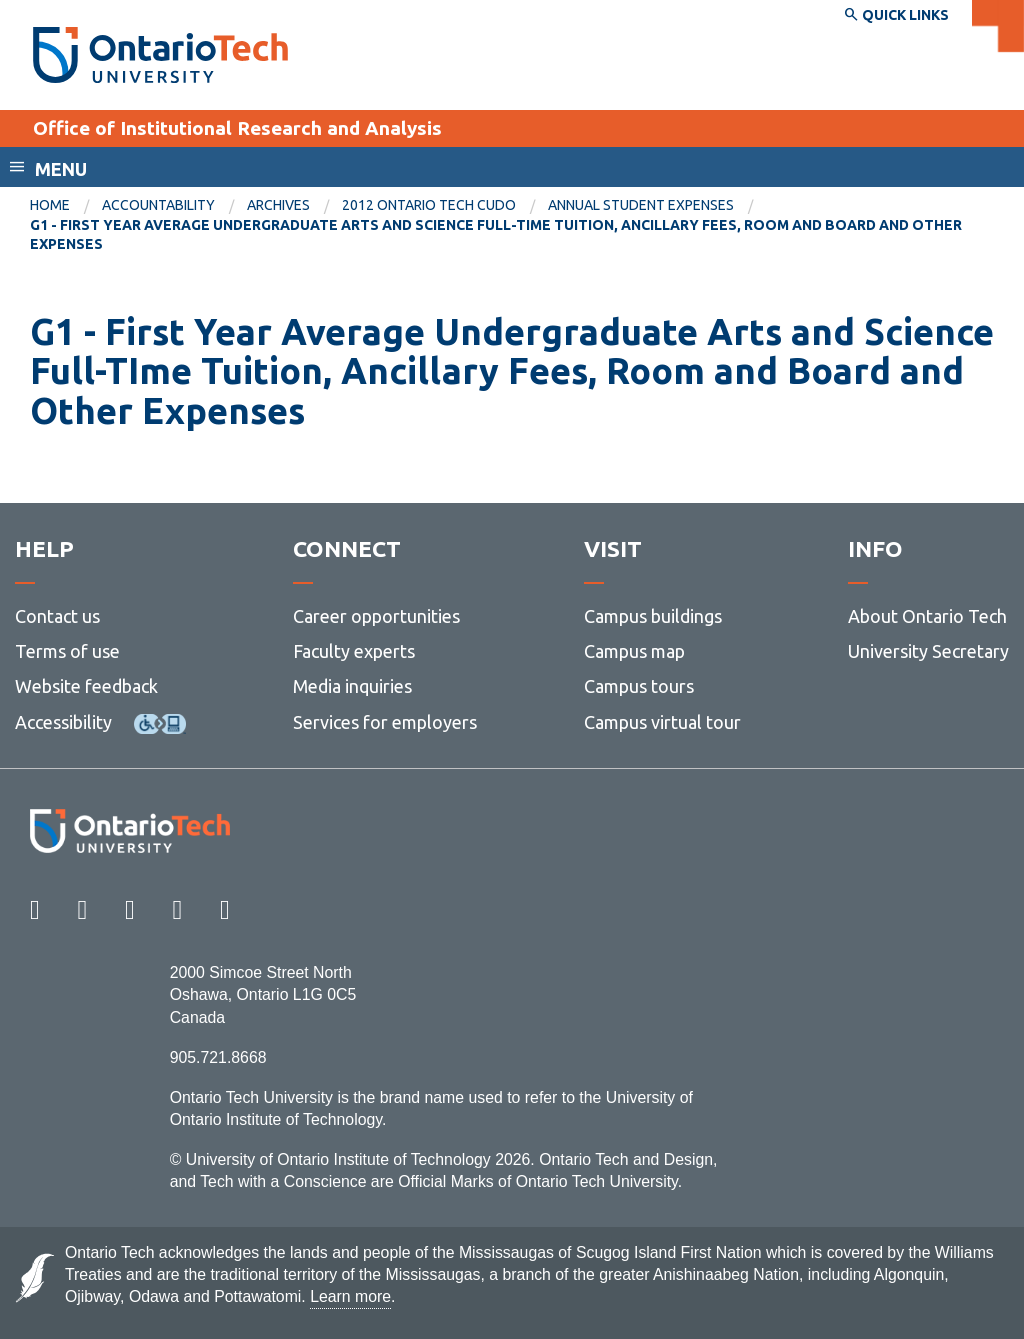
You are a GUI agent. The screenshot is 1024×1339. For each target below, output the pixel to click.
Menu (61, 169)
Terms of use (67, 651)
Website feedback (86, 686)
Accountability (158, 205)
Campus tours (639, 686)
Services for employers (385, 722)
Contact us (57, 616)
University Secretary (928, 651)
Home (50, 205)
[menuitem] (66, 206)
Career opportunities (376, 616)
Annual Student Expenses (641, 205)
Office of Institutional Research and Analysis (237, 128)
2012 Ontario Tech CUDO (429, 205)
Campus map (634, 651)
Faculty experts (354, 651)
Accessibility (63, 722)
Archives (278, 205)
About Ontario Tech (927, 616)
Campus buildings (653, 616)
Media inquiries (352, 686)
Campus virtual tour (662, 722)
